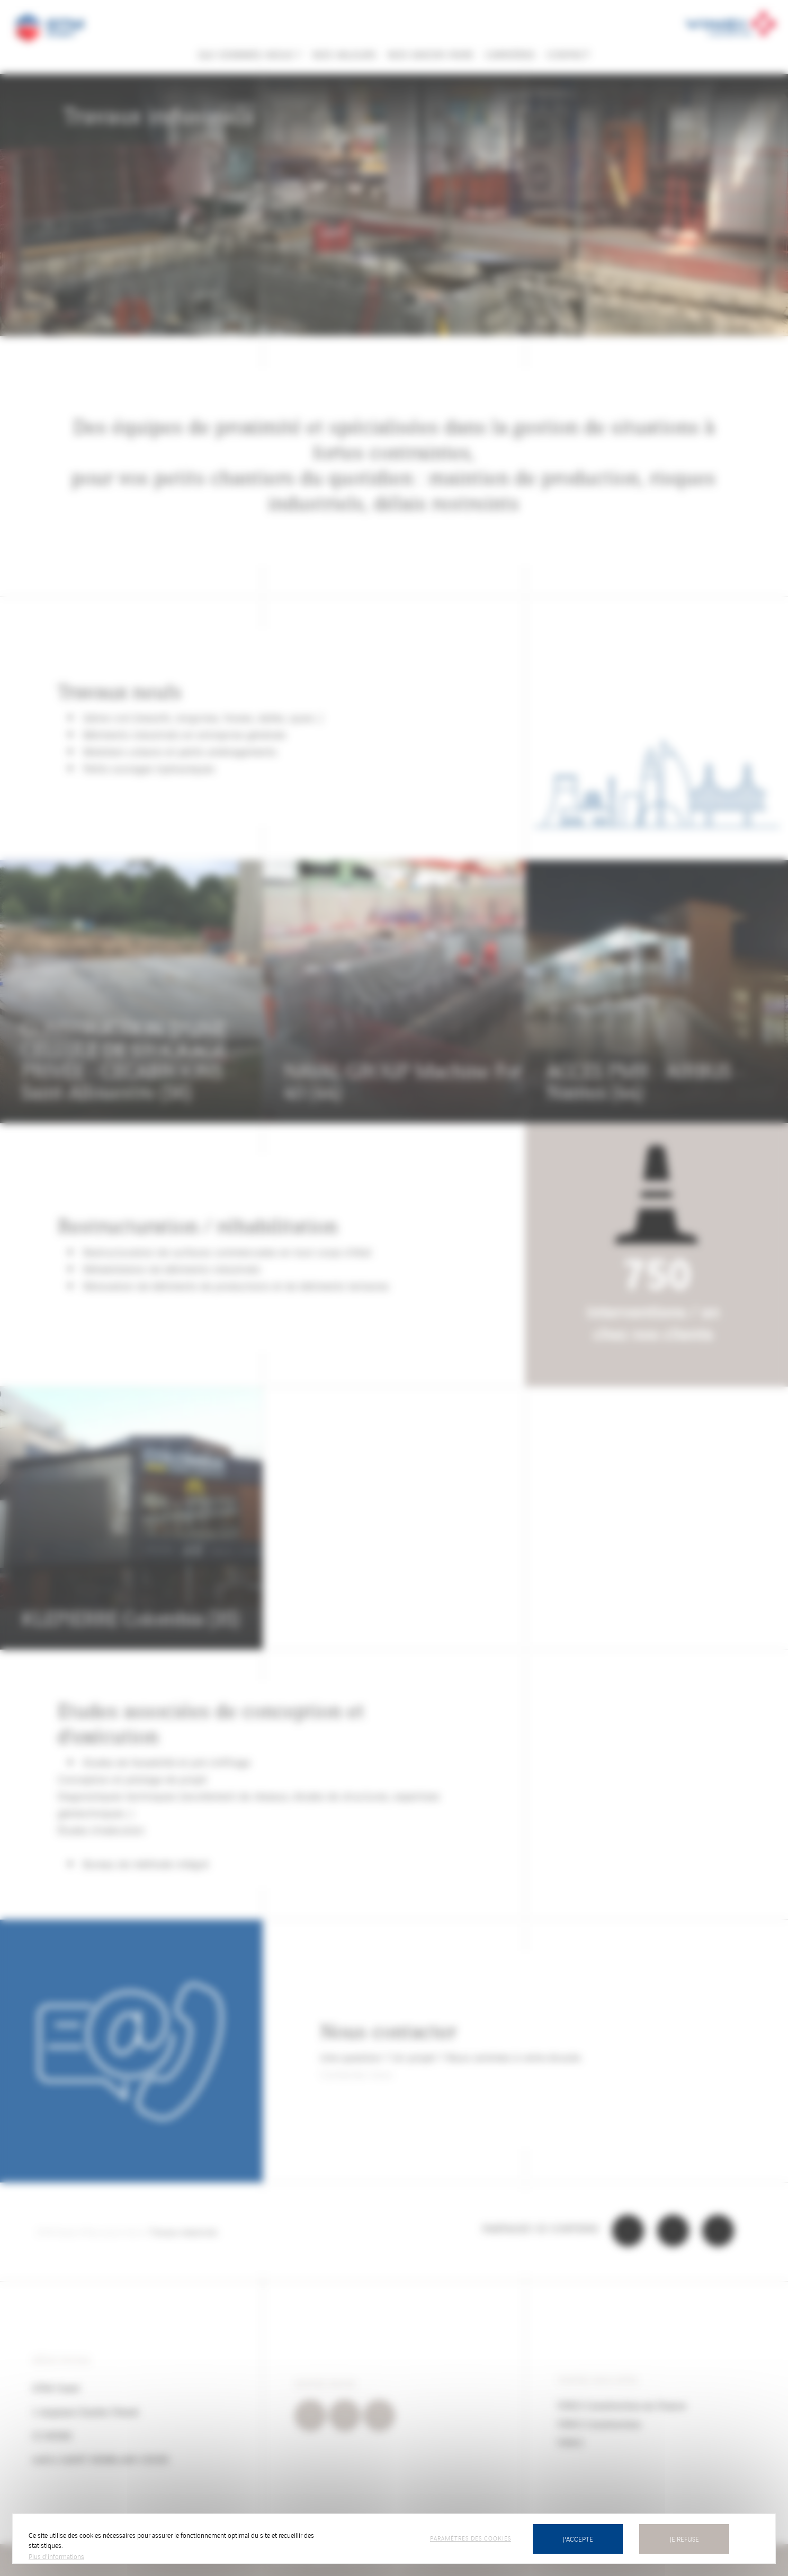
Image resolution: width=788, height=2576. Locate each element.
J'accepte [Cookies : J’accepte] (578, 2539)
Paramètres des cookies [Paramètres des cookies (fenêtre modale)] (470, 2538)
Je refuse (684, 2539)
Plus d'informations (56, 2556)
